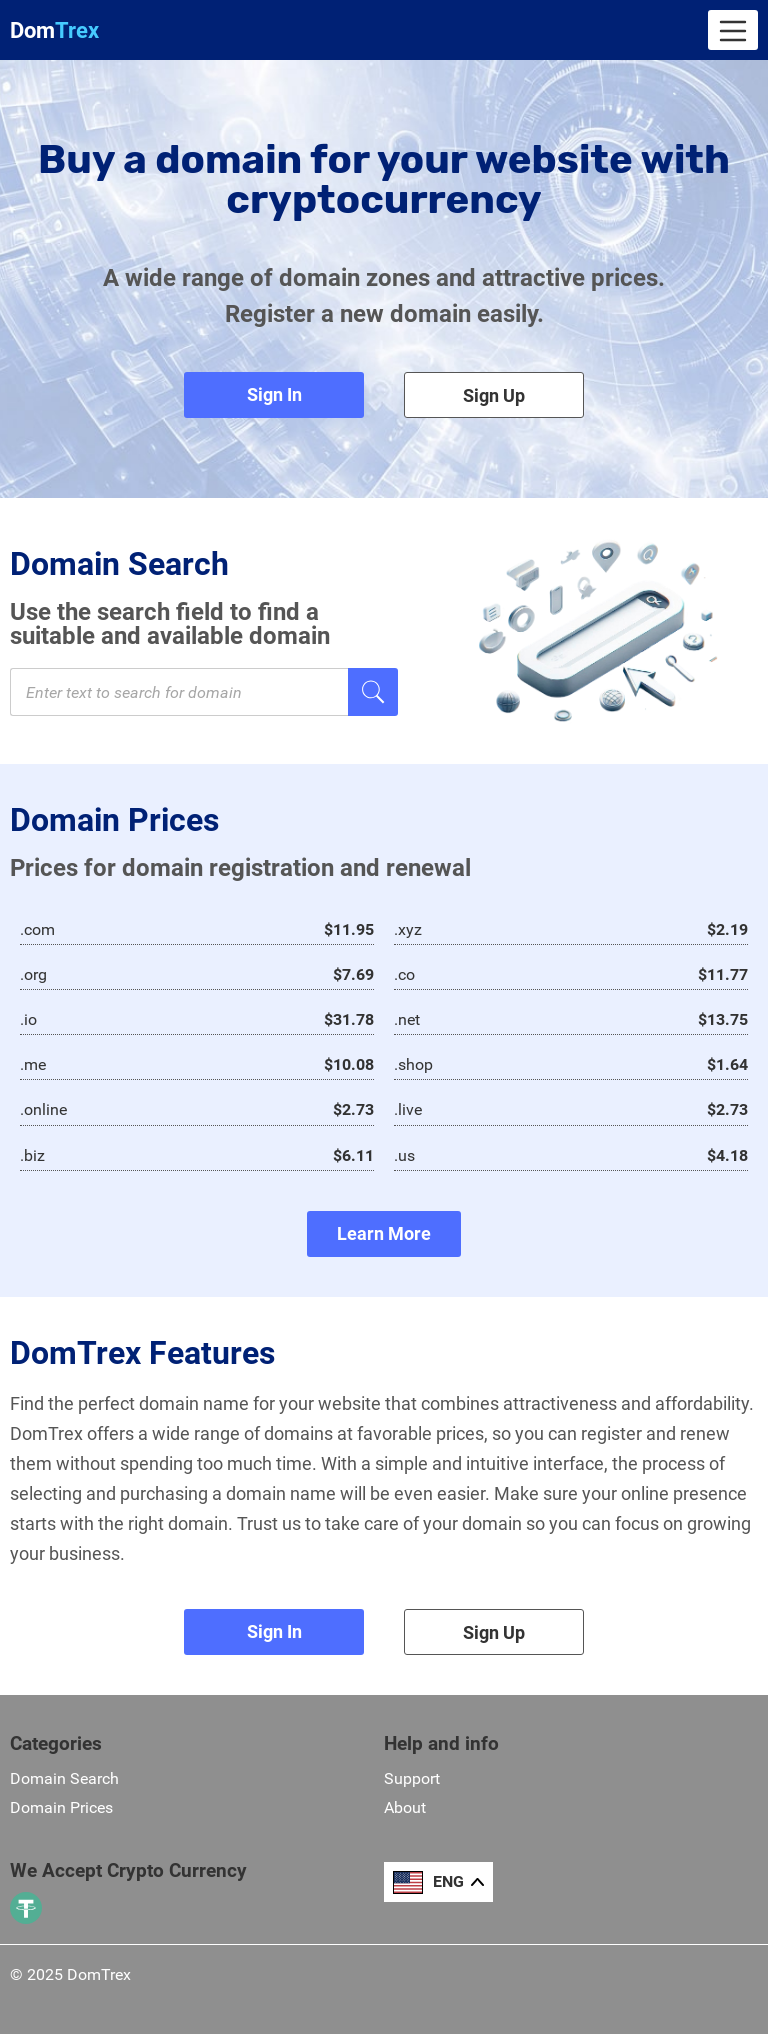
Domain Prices (61, 1807)
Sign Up (494, 395)
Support (412, 1778)
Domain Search (64, 1778)
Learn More (384, 1233)
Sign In (274, 394)
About (405, 1807)
